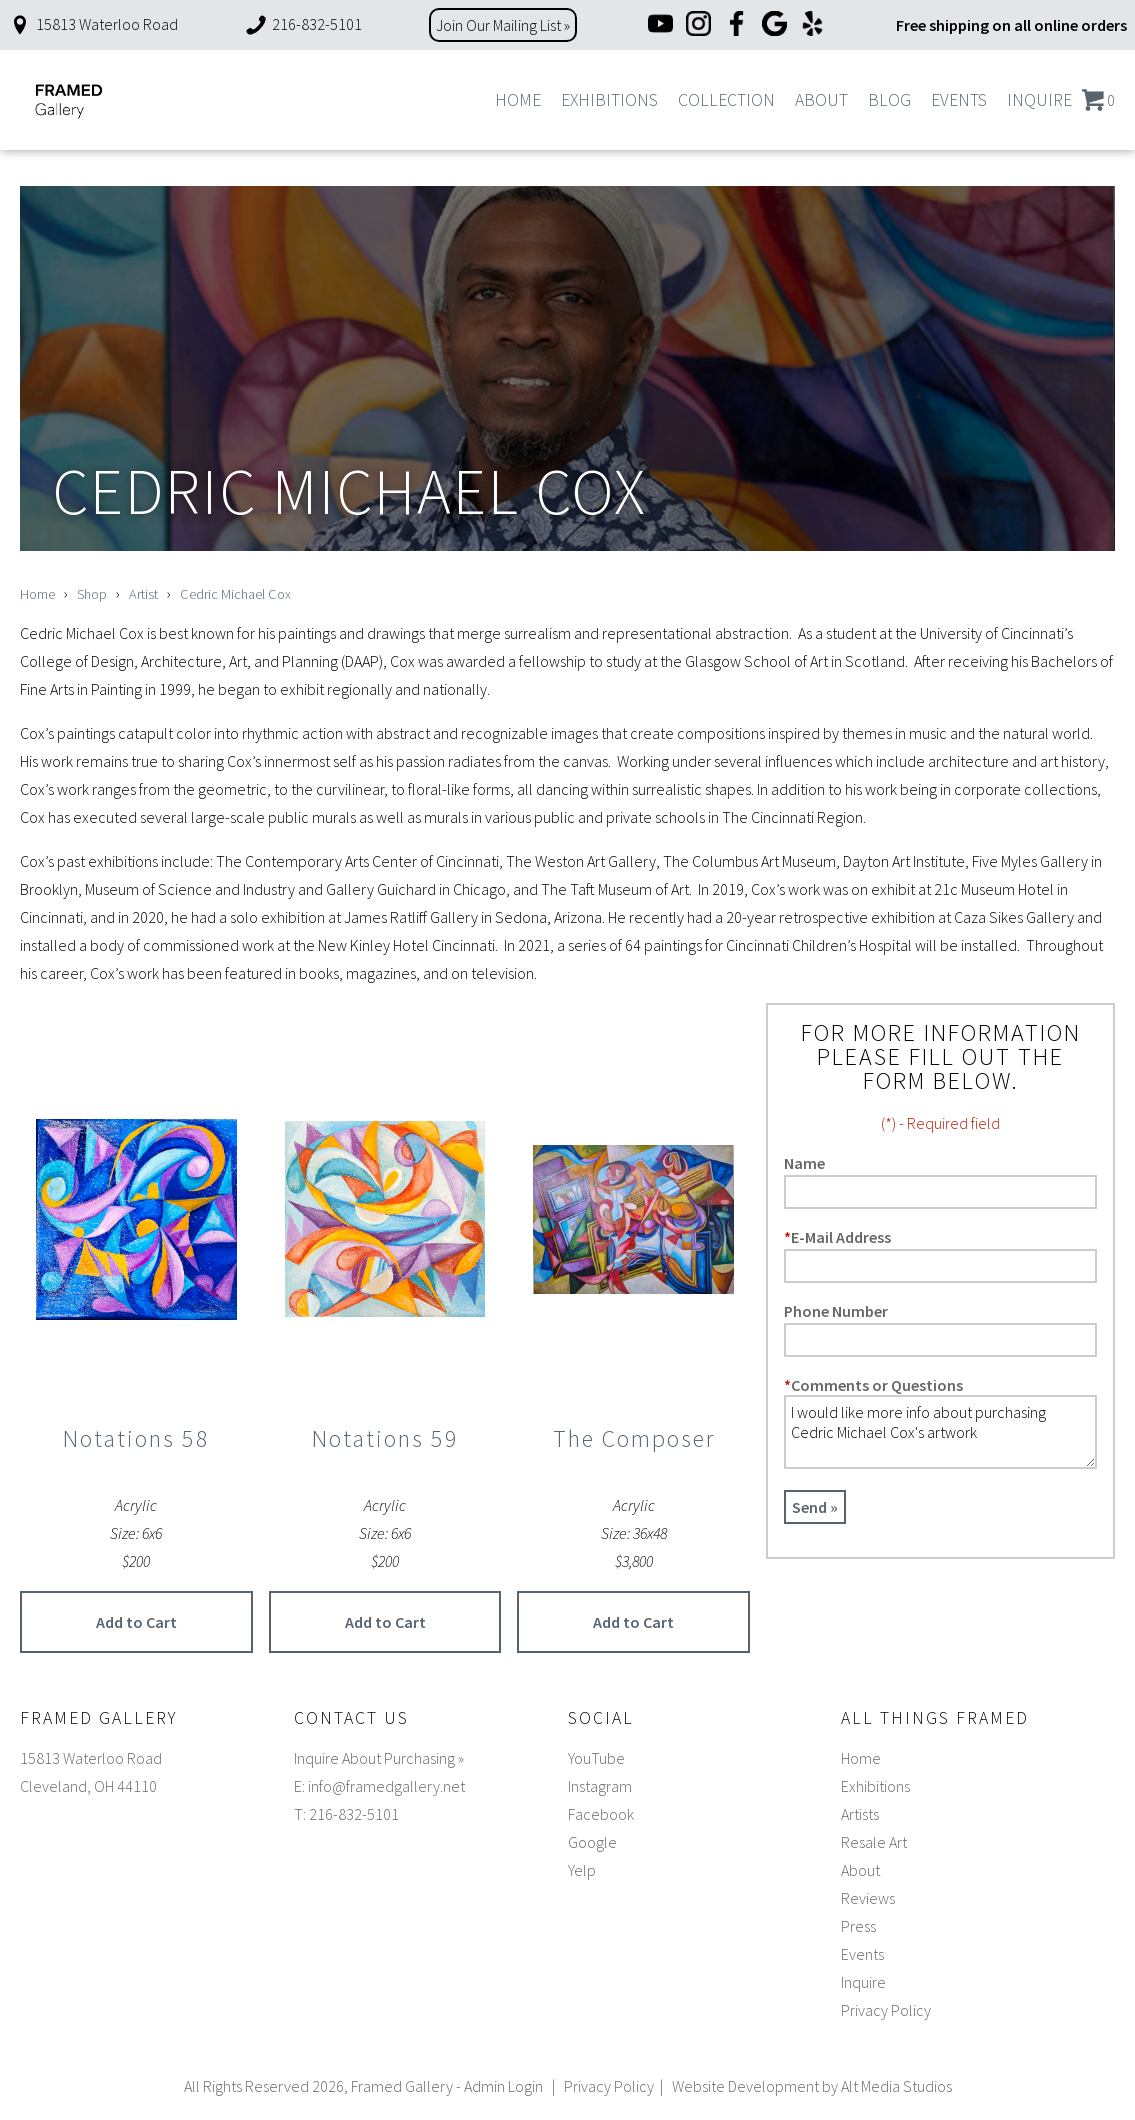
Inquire (1039, 100)
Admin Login (503, 2086)
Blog (889, 100)
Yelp (582, 1870)
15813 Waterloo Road (93, 24)
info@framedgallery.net (386, 1786)
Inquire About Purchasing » (379, 1758)
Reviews (868, 1898)
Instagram (600, 1786)
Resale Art (874, 1842)
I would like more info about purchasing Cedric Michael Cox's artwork (940, 1432)
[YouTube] (660, 25)
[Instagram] (698, 25)
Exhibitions (609, 100)
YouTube (596, 1758)
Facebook (601, 1814)
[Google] (774, 25)
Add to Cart (136, 1622)
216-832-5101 (303, 24)
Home (518, 100)
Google (592, 1842)
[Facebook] (736, 25)
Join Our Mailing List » (503, 25)
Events (959, 100)
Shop (92, 594)
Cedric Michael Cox (235, 594)
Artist (143, 594)
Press (858, 1926)
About (821, 100)
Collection (726, 100)
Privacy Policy (886, 2010)
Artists (860, 1814)
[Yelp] (812, 25)
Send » (815, 1507)
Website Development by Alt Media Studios (812, 2086)
